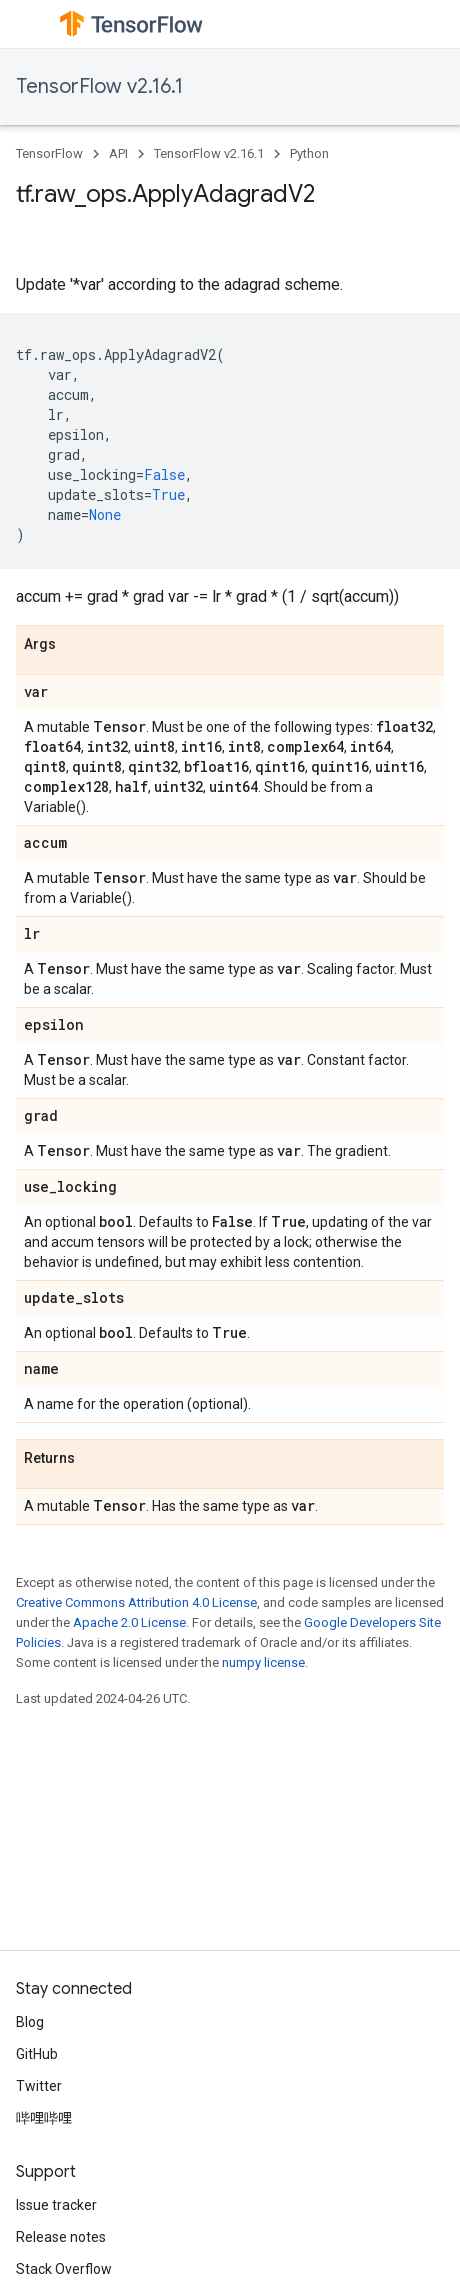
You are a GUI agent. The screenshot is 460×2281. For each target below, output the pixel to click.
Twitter (39, 2086)
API (118, 153)
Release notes (61, 2237)
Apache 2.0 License (129, 1622)
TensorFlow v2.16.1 (99, 86)
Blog (30, 2022)
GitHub (37, 2054)
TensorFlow (49, 153)
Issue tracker (56, 2205)
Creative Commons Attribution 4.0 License (136, 1602)
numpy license (263, 1662)
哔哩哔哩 (44, 2118)
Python (309, 153)
